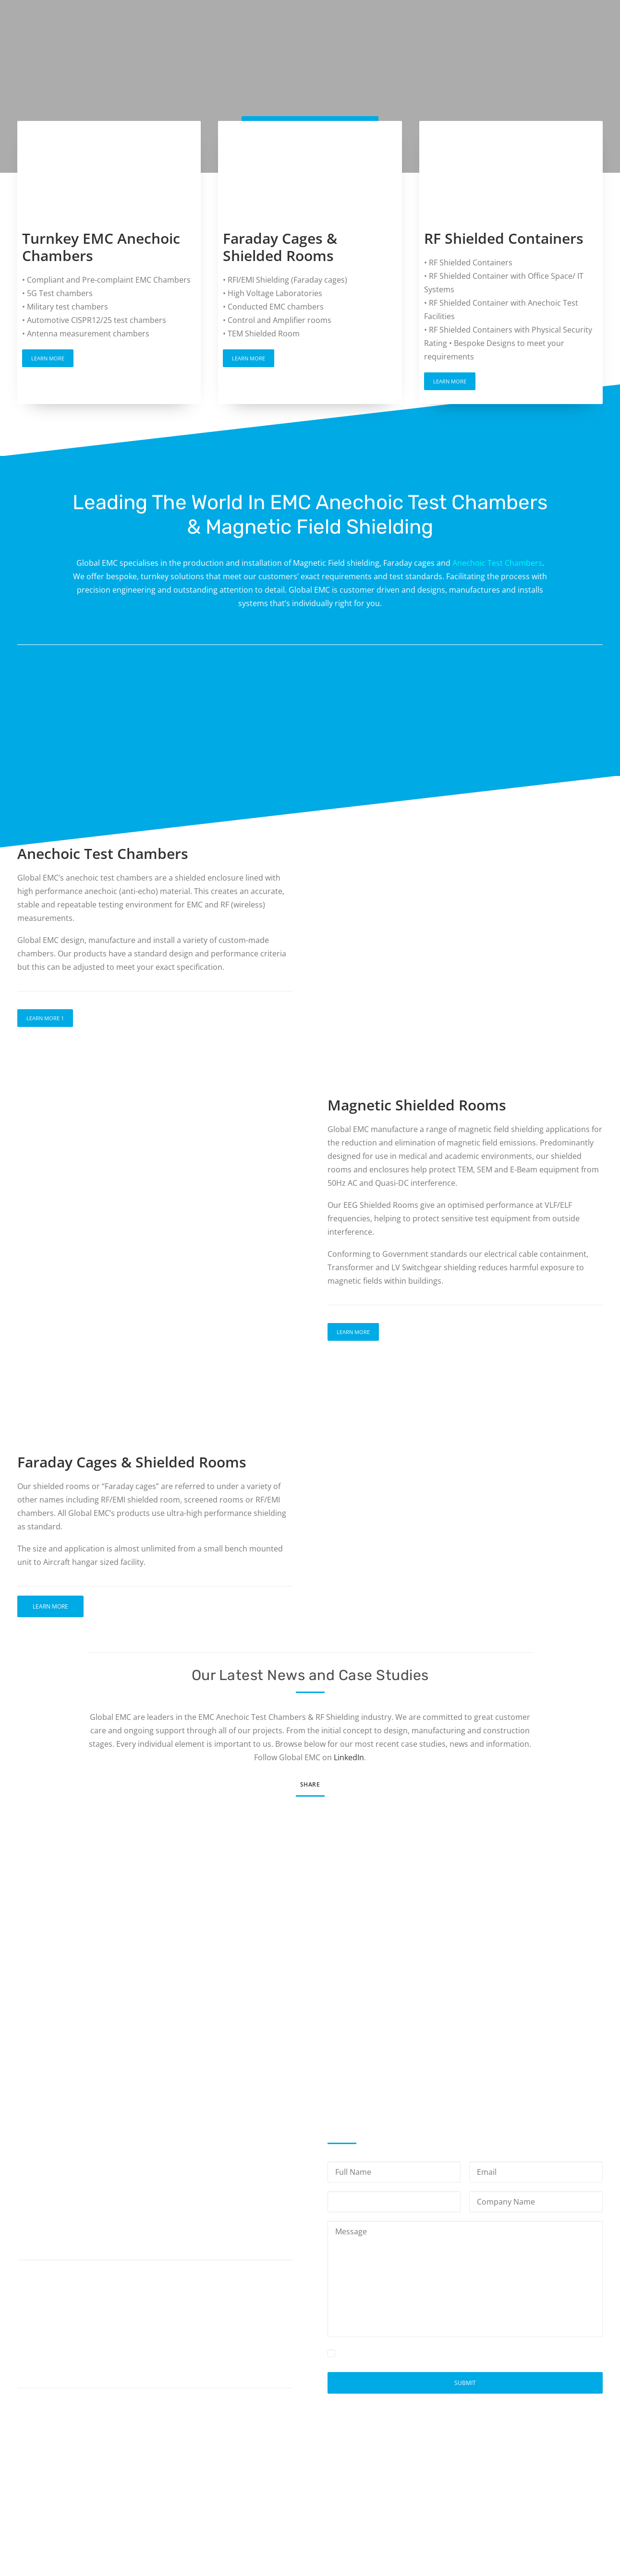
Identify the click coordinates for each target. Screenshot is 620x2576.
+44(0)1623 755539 (87, 2342)
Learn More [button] (47, 358)
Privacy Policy (464, 2353)
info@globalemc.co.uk (89, 2364)
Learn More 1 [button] (45, 1018)
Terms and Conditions (522, 2486)
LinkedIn (349, 1757)
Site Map (587, 2486)
